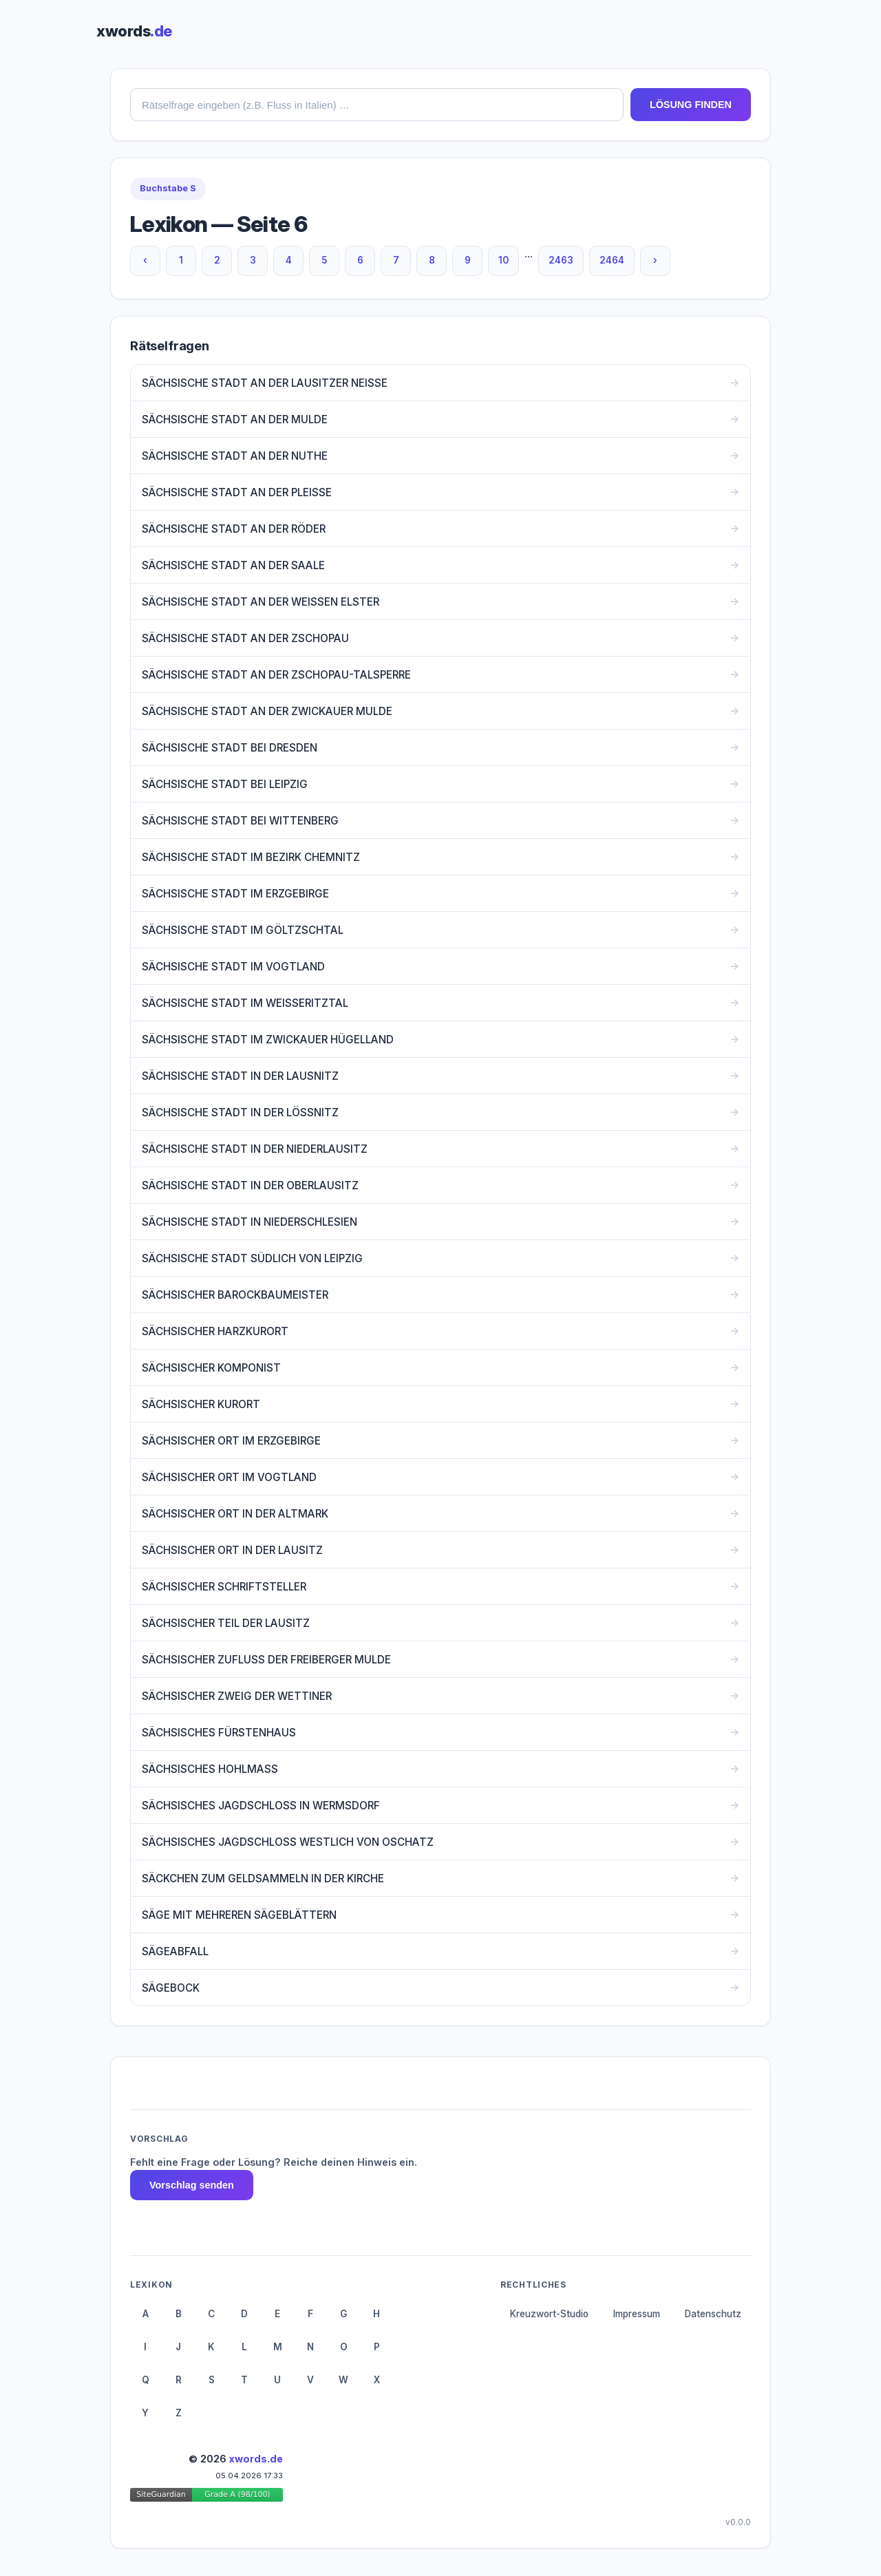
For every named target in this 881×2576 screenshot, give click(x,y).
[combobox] (377, 104)
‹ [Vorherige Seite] (145, 260)
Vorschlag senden (191, 2185)
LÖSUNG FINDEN (691, 104)
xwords (134, 31)
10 (503, 260)
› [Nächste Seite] (655, 260)
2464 (611, 260)
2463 (561, 260)
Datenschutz (713, 2313)
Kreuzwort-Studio (549, 2313)
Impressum (636, 2313)
